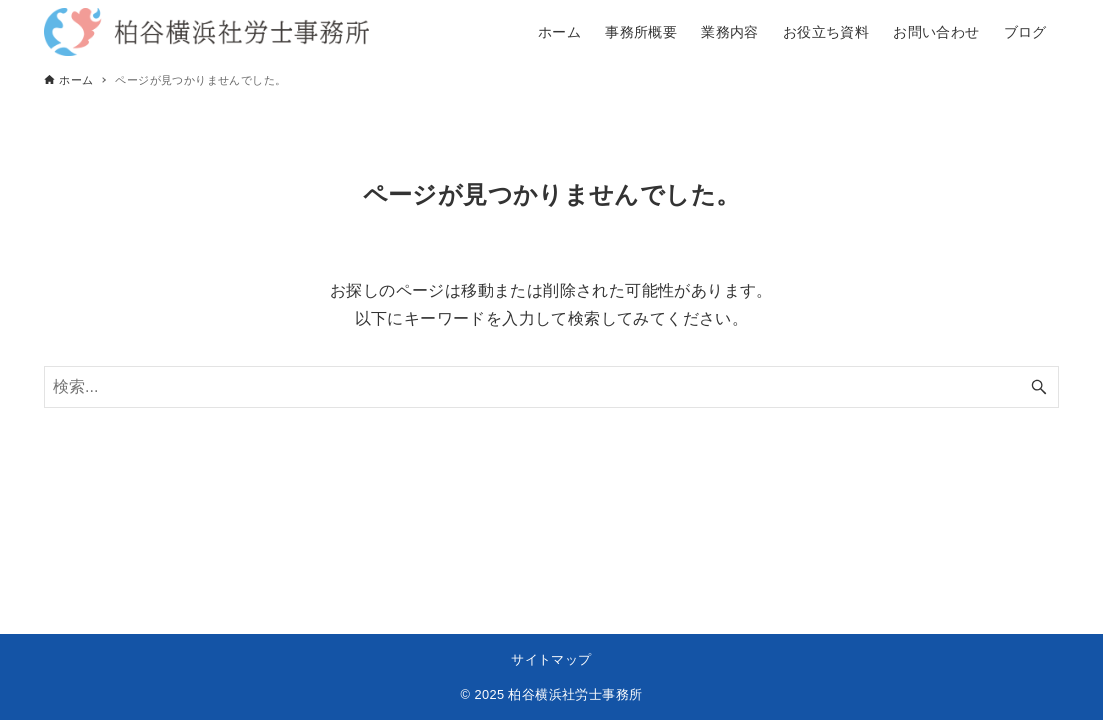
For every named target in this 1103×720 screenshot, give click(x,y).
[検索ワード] (551, 387)
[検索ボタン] (1039, 387)
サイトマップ (551, 659)
